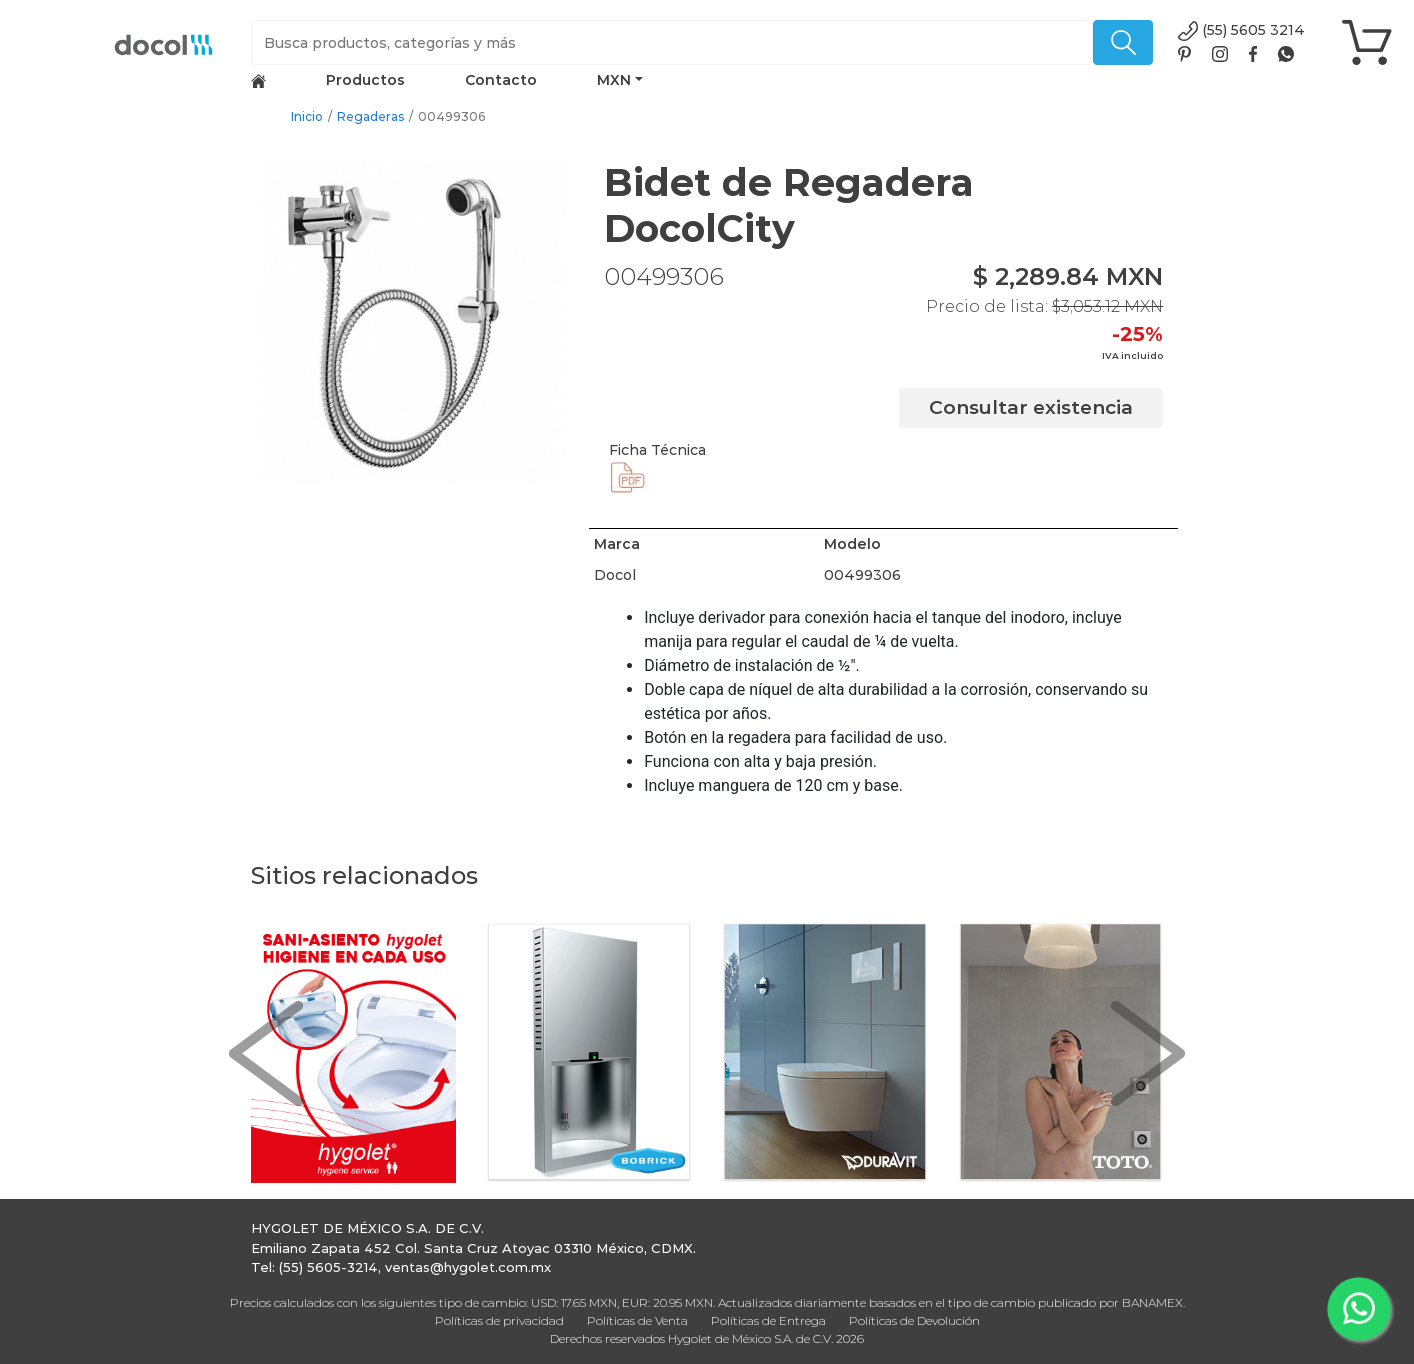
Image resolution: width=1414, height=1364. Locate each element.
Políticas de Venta (637, 1320)
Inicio (307, 116)
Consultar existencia (1031, 407)
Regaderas (370, 116)
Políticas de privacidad (499, 1320)
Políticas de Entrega (768, 1320)
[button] (266, 1053)
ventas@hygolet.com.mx (468, 1267)
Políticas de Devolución (914, 1320)
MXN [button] (614, 80)
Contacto (501, 80)
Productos (365, 80)
